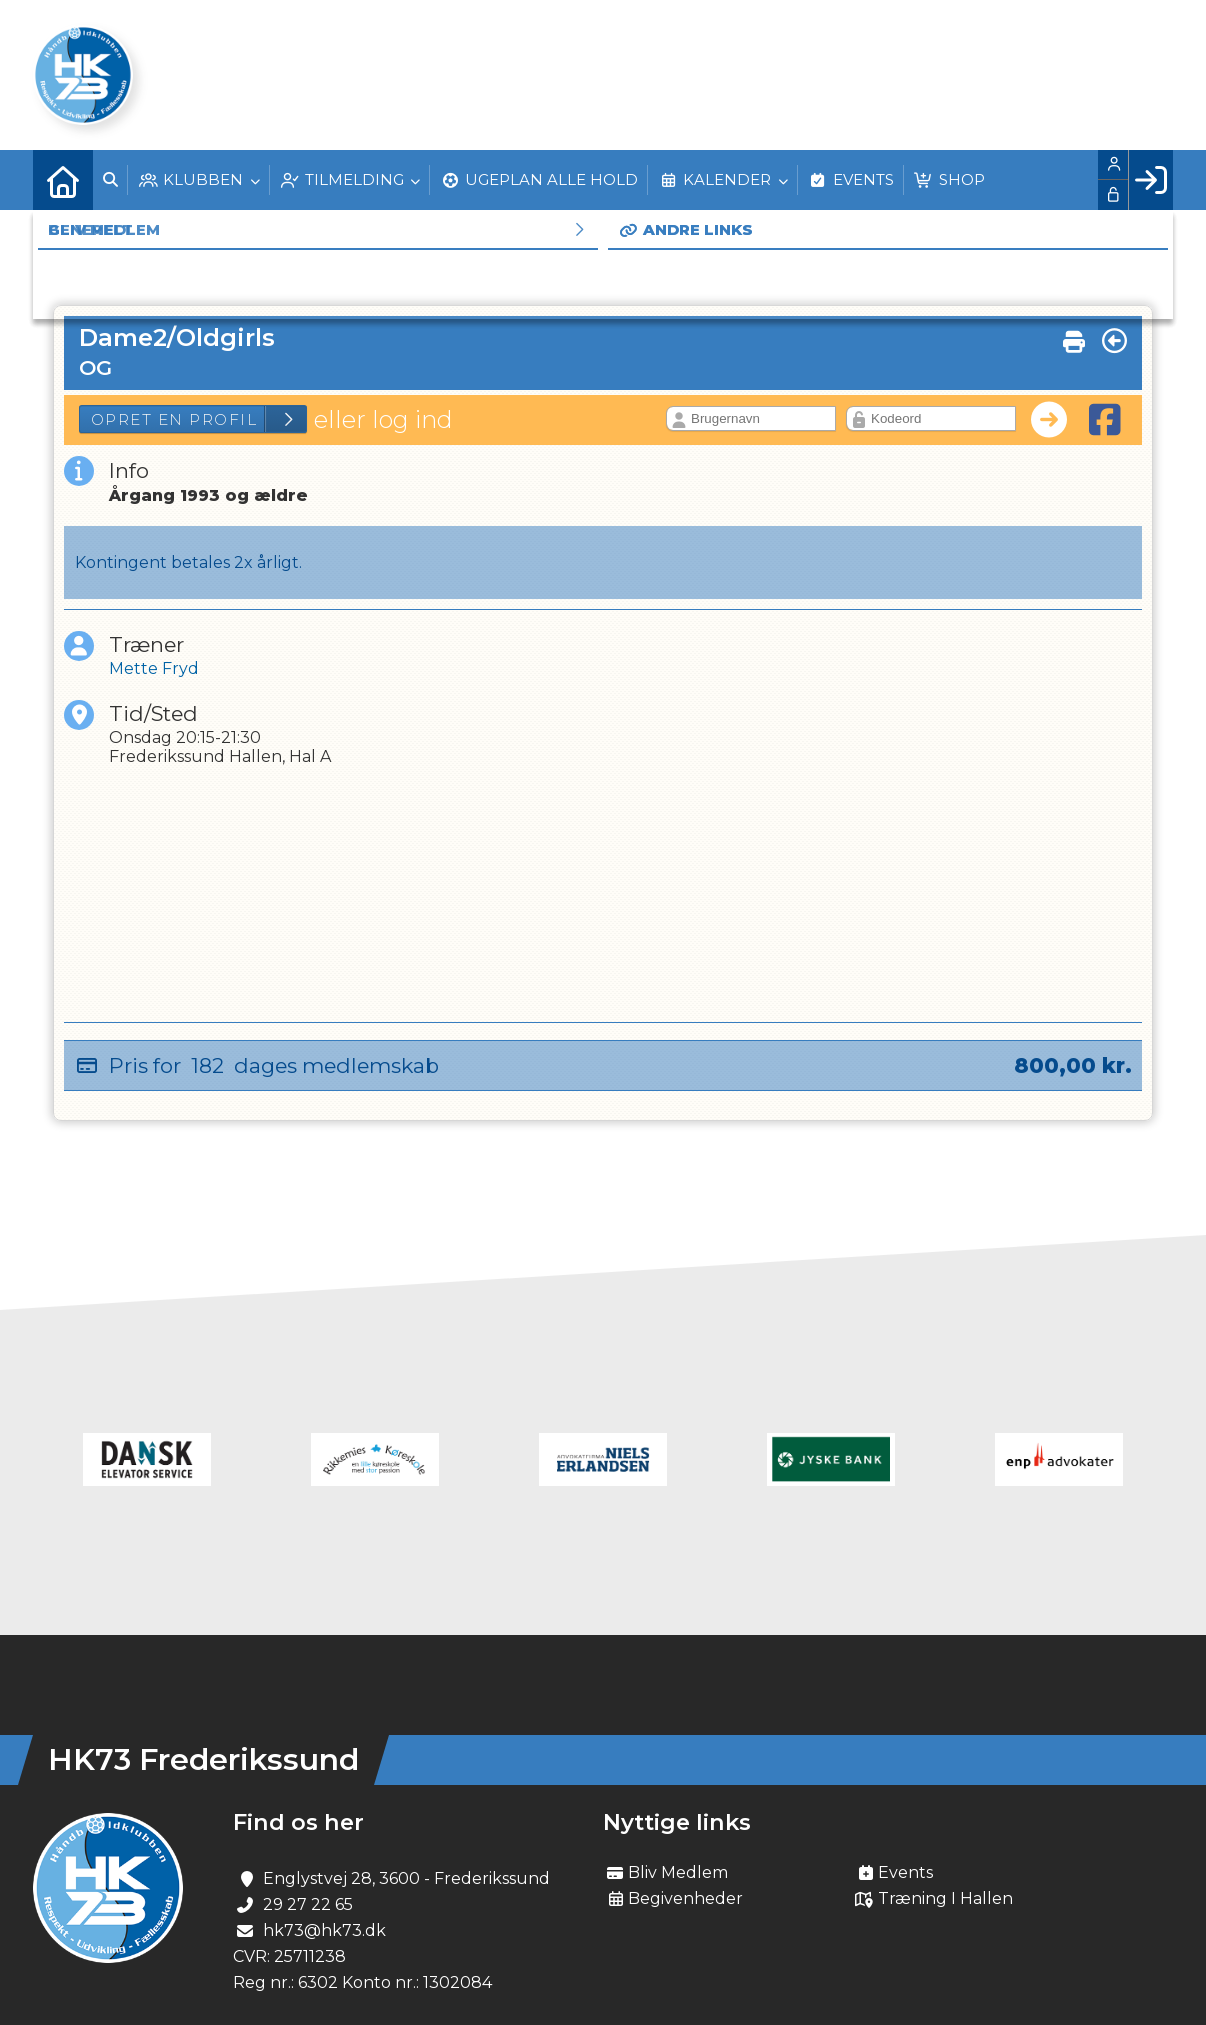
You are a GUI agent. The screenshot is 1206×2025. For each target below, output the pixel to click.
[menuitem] (63, 180)
